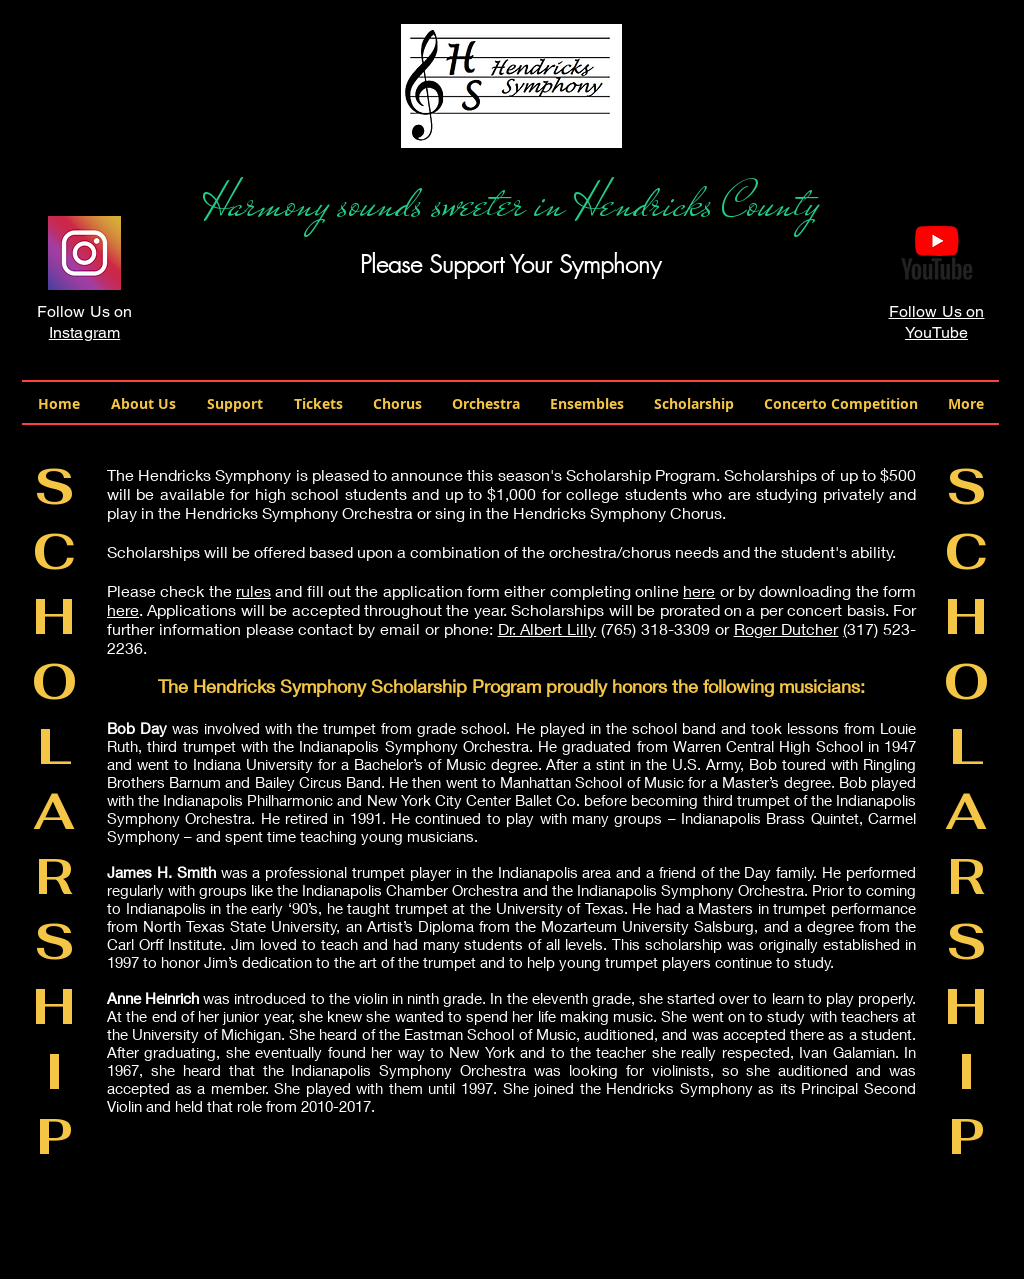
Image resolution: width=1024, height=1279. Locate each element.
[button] (143, 403)
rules (253, 590)
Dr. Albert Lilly (547, 628)
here (699, 590)
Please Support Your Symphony (510, 264)
